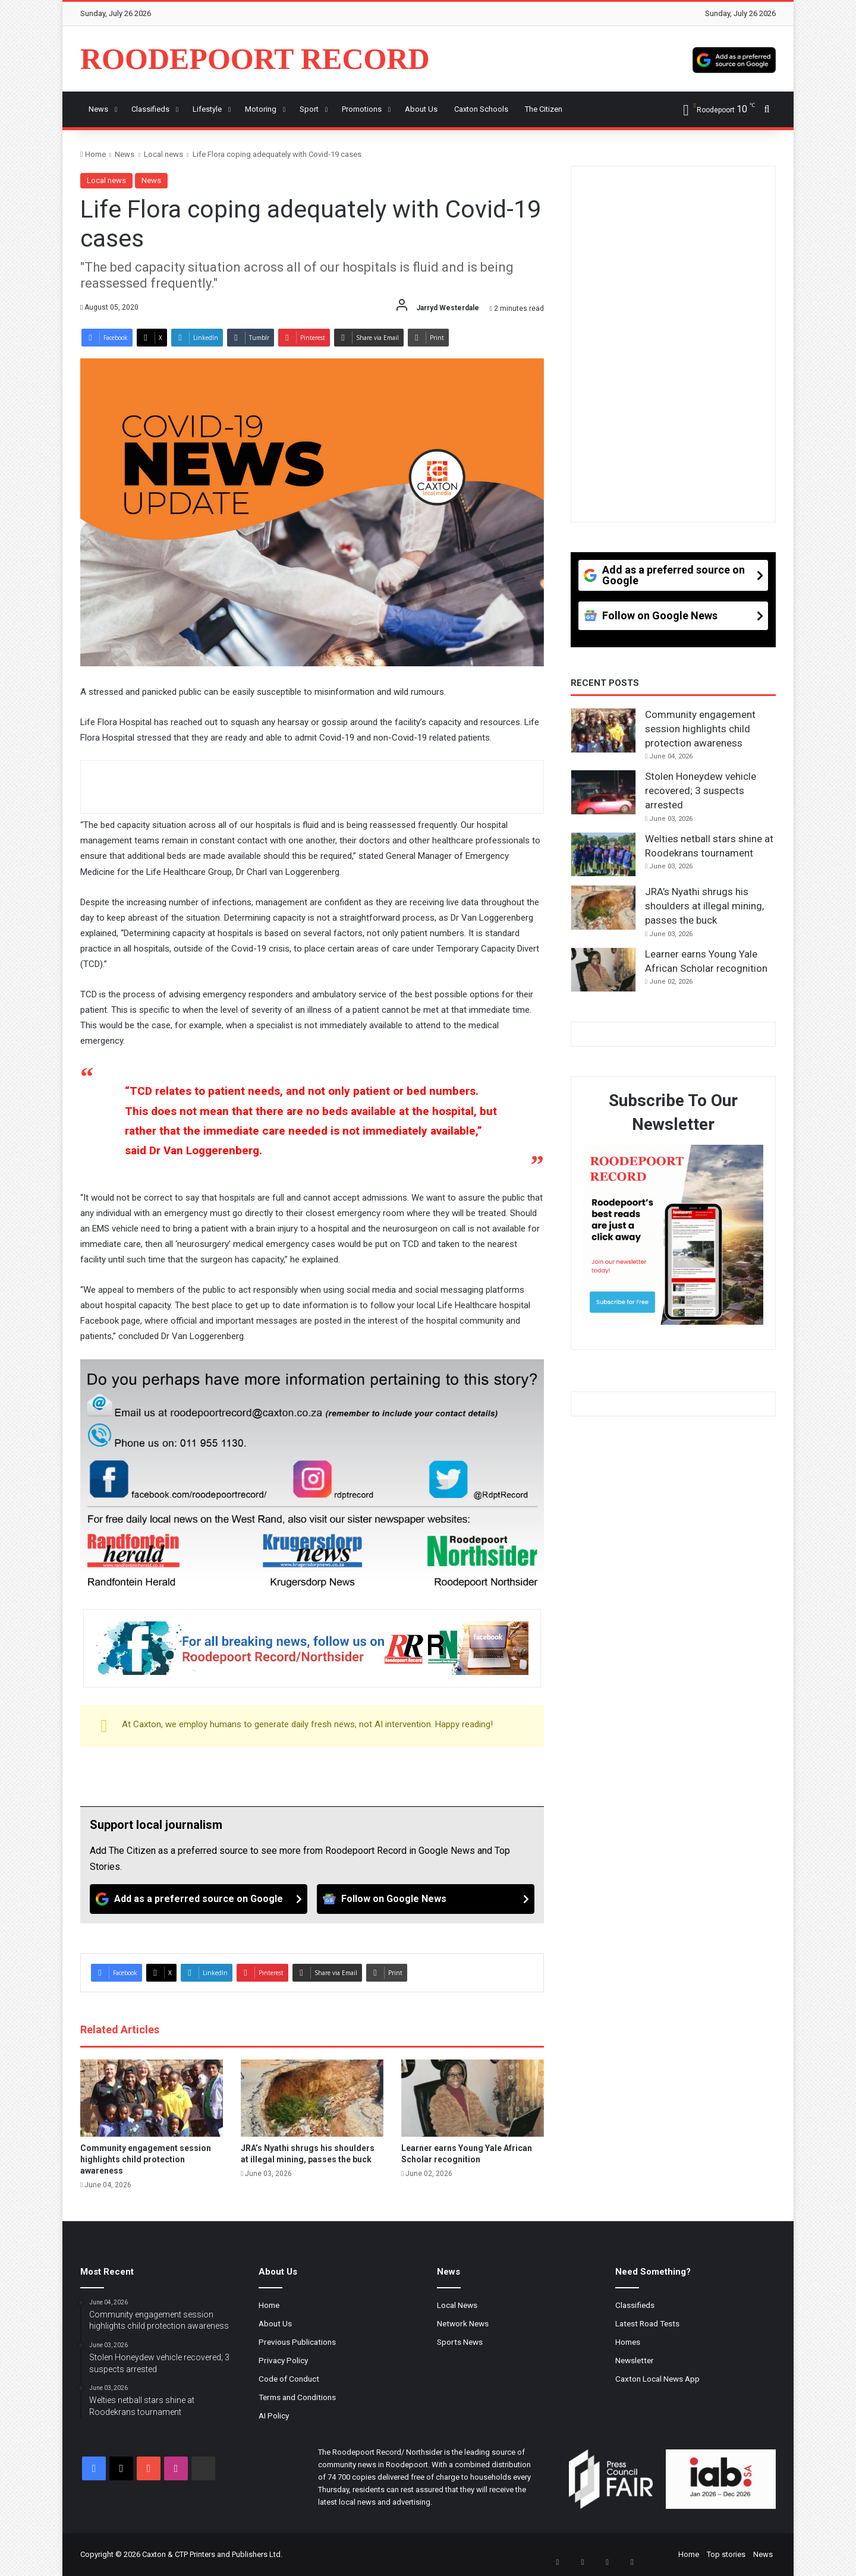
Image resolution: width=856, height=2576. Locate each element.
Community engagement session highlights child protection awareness (145, 2159)
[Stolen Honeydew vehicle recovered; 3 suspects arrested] (603, 792)
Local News (457, 2305)
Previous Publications (297, 2342)
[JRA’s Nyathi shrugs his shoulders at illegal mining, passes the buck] (312, 2098)
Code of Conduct (289, 2378)
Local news (163, 154)
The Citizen (543, 109)
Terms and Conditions (297, 2397)
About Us (275, 2323)
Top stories (726, 2554)
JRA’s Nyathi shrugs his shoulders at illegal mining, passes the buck (704, 906)
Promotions (362, 109)
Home (93, 154)
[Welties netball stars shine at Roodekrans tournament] (603, 854)
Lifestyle (207, 109)
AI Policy (274, 2415)
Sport (309, 109)
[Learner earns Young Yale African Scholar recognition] (472, 2098)
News (98, 109)
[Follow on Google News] (425, 1899)
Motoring (260, 109)
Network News (463, 2323)
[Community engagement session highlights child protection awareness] (151, 2098)
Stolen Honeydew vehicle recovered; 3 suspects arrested (700, 790)
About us (421, 109)
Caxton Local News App (657, 2378)
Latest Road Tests (647, 2323)
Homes (627, 2342)
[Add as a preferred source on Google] (734, 59)
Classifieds (150, 109)
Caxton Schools (481, 109)
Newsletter (634, 2360)
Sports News (460, 2342)
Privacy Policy (283, 2360)
